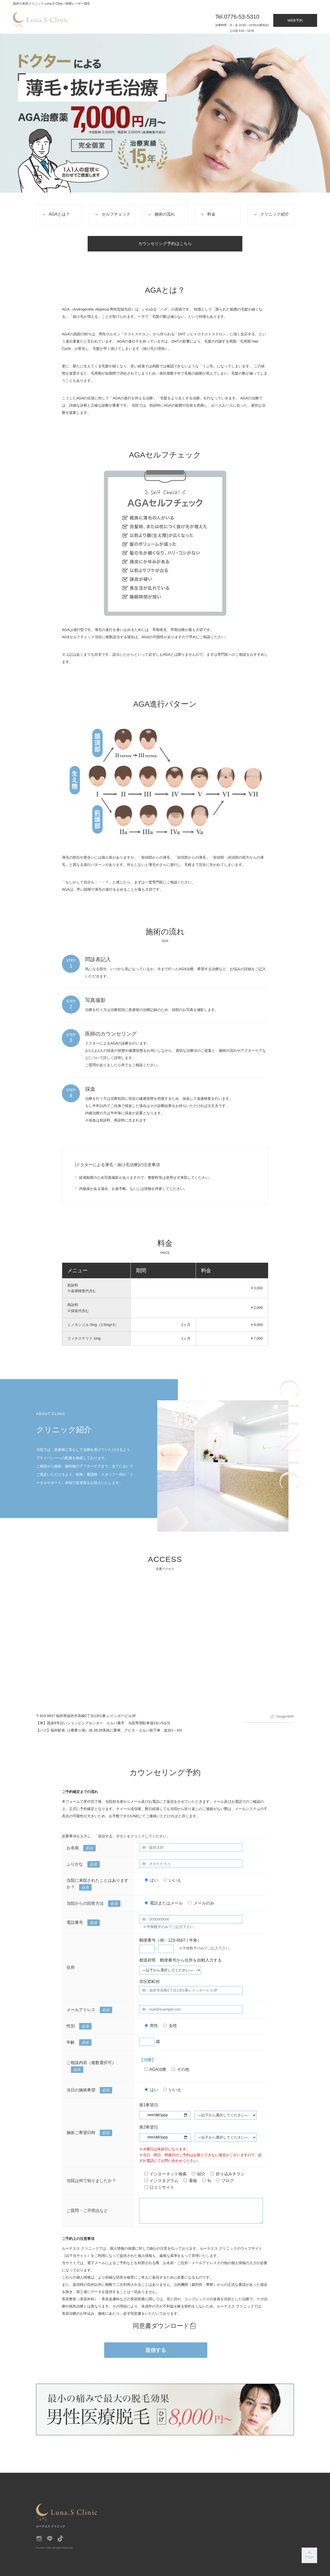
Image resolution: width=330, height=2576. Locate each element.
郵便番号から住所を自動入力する (191, 1960)
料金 (211, 214)
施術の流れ (164, 214)
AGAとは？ (59, 214)
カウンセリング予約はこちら (165, 243)
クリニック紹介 (274, 214)
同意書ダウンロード (161, 2325)
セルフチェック (116, 214)
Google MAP (285, 1716)
